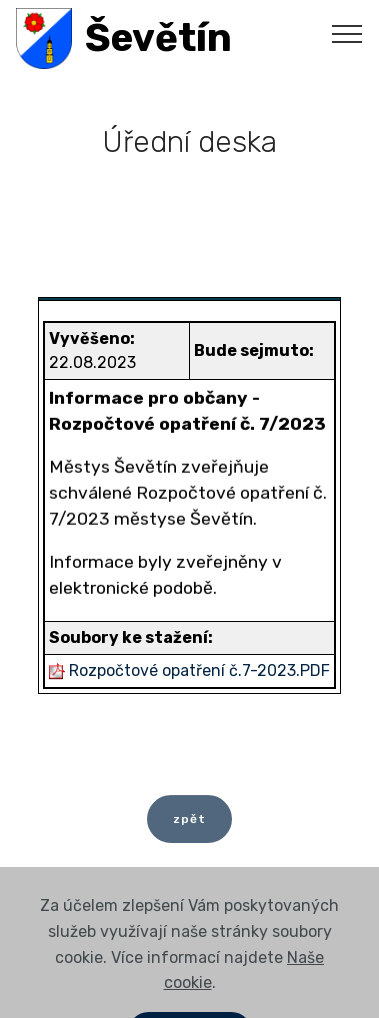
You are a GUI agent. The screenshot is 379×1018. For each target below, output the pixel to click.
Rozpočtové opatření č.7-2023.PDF (199, 670)
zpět (189, 824)
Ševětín (158, 38)
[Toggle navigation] (347, 33)
